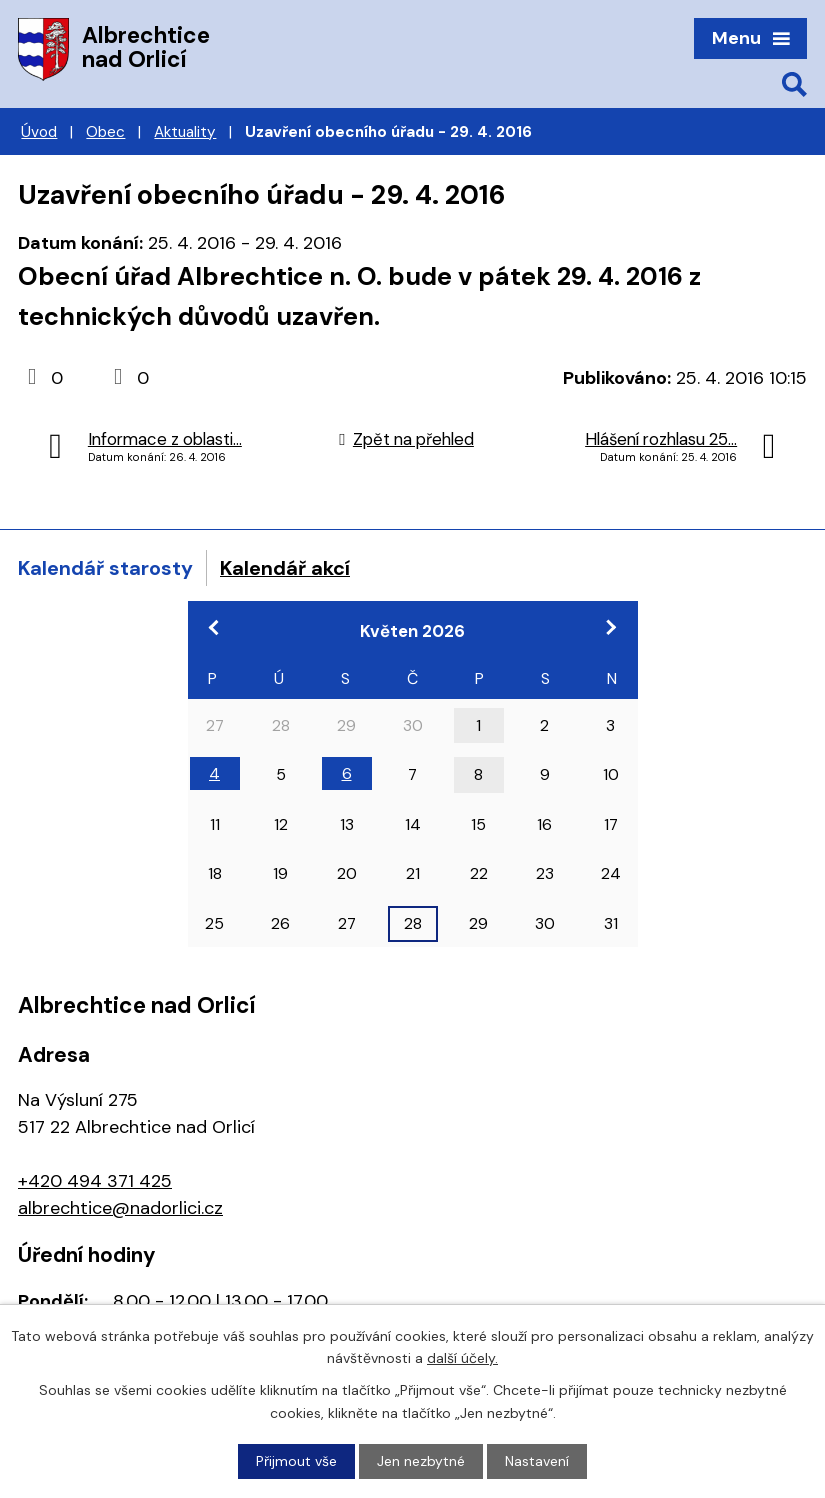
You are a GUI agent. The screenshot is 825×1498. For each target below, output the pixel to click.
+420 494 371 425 (95, 1181)
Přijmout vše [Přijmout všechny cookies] (296, 1461)
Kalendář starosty (105, 568)
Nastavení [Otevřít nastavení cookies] (537, 1461)
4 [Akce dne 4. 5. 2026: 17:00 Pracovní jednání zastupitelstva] (214, 773)
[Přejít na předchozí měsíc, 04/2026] (215, 627)
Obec (105, 132)
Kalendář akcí (285, 568)
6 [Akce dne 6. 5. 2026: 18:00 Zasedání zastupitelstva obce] (347, 773)
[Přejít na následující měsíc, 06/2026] (611, 627)
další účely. (462, 1358)
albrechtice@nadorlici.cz (120, 1208)
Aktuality (185, 132)
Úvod (39, 132)
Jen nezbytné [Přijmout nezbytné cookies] (421, 1461)
